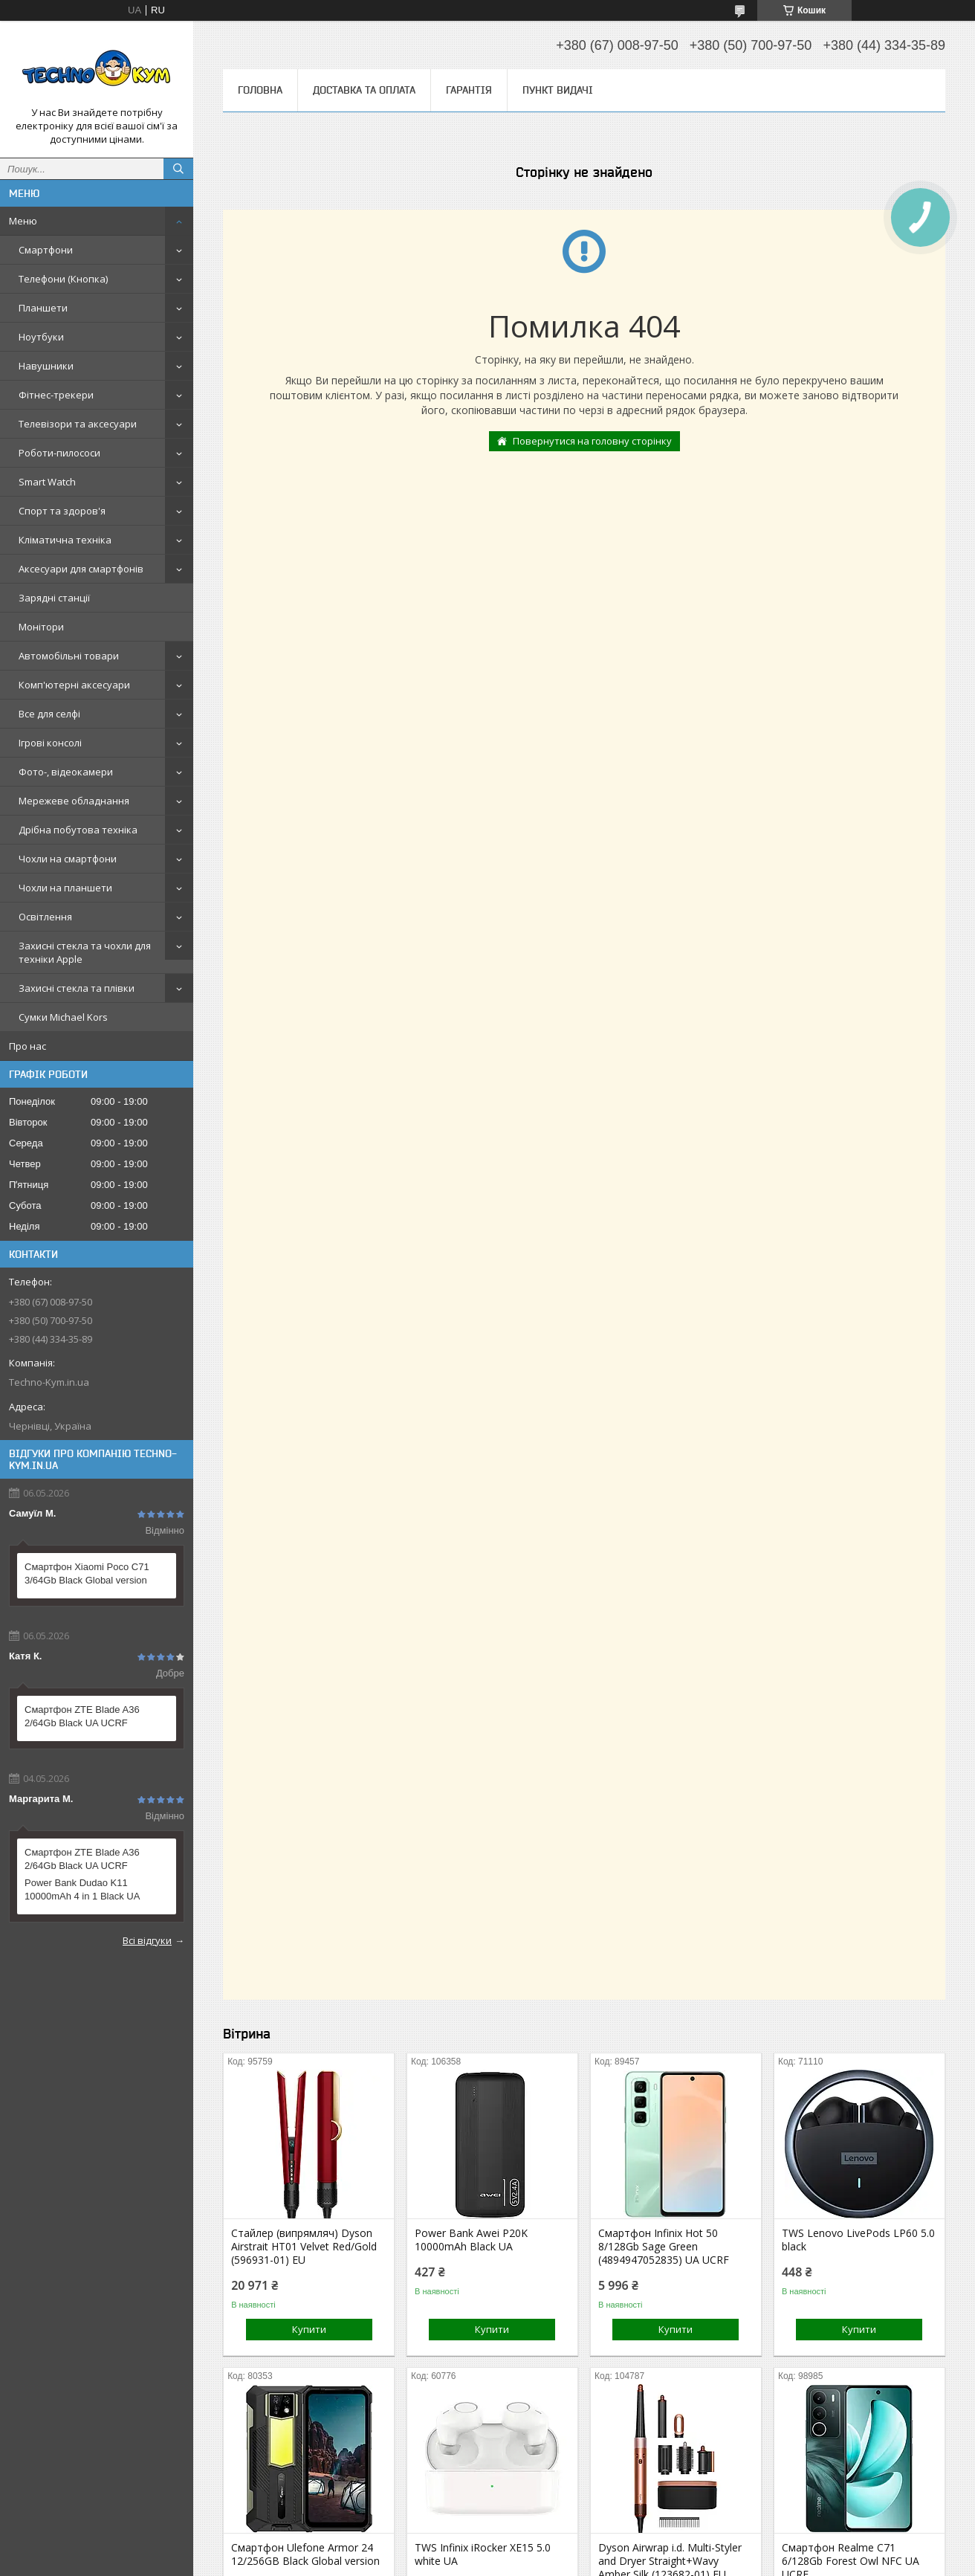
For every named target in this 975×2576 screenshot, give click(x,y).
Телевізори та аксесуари (78, 423)
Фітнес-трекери (56, 394)
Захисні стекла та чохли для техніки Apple (85, 952)
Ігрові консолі (50, 742)
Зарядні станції (54, 597)
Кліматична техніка (65, 539)
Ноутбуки (41, 336)
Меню (23, 220)
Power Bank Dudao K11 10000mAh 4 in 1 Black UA (82, 1889)
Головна (260, 90)
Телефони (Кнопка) (63, 278)
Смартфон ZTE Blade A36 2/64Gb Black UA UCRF (82, 1716)
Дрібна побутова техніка (78, 829)
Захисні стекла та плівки (77, 988)
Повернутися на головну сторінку (592, 441)
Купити (309, 2329)
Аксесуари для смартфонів (81, 568)
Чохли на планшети (65, 887)
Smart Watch (47, 481)
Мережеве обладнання (74, 800)
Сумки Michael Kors (63, 1017)
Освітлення (45, 916)
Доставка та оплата (364, 90)
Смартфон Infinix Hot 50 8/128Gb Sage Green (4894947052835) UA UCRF (663, 2247)
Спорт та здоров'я (62, 510)
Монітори (41, 626)
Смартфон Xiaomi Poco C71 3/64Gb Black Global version (87, 1573)
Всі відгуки (147, 1940)
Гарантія (469, 90)
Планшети (43, 307)
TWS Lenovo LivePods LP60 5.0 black (858, 2240)
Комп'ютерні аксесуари (74, 684)
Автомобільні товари (69, 655)
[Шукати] (178, 169)
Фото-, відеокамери (66, 771)
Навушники (46, 365)
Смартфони (46, 249)
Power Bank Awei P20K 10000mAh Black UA (471, 2240)
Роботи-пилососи (59, 452)
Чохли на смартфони (68, 858)
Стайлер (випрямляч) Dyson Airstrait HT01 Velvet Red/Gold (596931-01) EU (304, 2247)
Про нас (27, 1046)
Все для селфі (49, 713)
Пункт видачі (557, 90)
